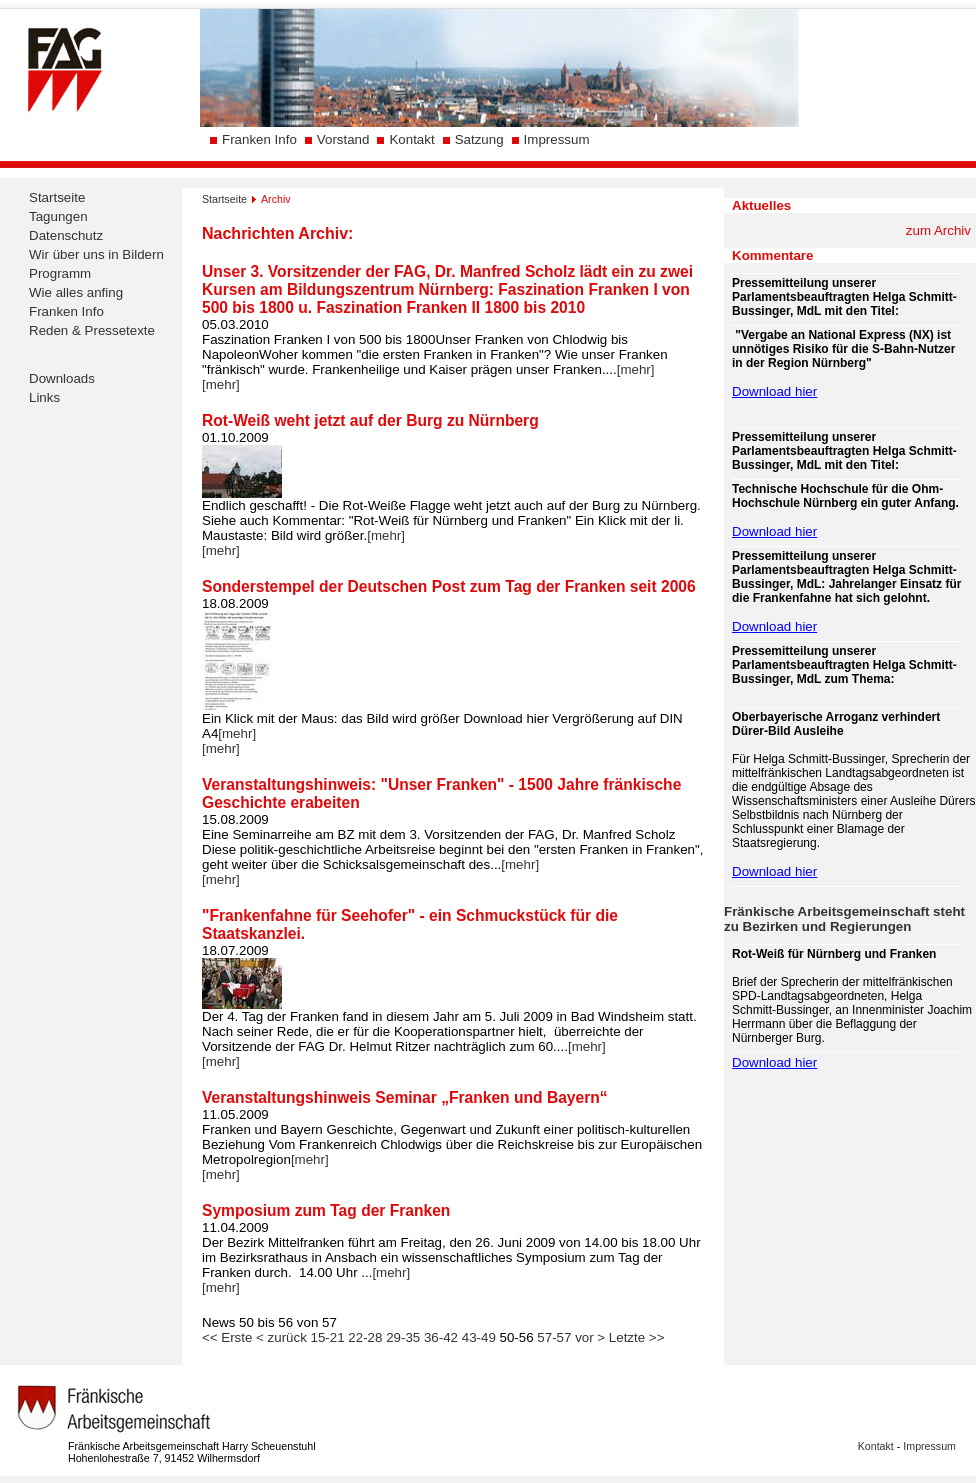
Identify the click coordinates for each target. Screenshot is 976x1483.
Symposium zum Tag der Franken (326, 1210)
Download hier (774, 391)
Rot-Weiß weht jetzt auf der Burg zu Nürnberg (370, 420)
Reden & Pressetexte (92, 330)
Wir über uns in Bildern (96, 254)
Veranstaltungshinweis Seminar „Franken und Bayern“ (405, 1097)
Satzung (479, 139)
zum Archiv (938, 230)
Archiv (276, 199)
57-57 (554, 1337)
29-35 (403, 1337)
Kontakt (411, 139)
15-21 (328, 1337)
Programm (60, 273)
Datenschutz (66, 235)
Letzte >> (637, 1337)
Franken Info (259, 139)
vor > (590, 1337)
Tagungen (58, 216)
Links (44, 397)
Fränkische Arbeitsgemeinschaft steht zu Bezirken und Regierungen (844, 919)
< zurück (281, 1337)
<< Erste (227, 1337)
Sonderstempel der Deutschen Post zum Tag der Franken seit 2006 (449, 586)
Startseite (57, 197)
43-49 (479, 1337)
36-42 (441, 1337)
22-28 (365, 1337)
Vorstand (343, 139)
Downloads (62, 378)
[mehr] (636, 369)
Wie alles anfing (76, 292)
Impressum (557, 139)
